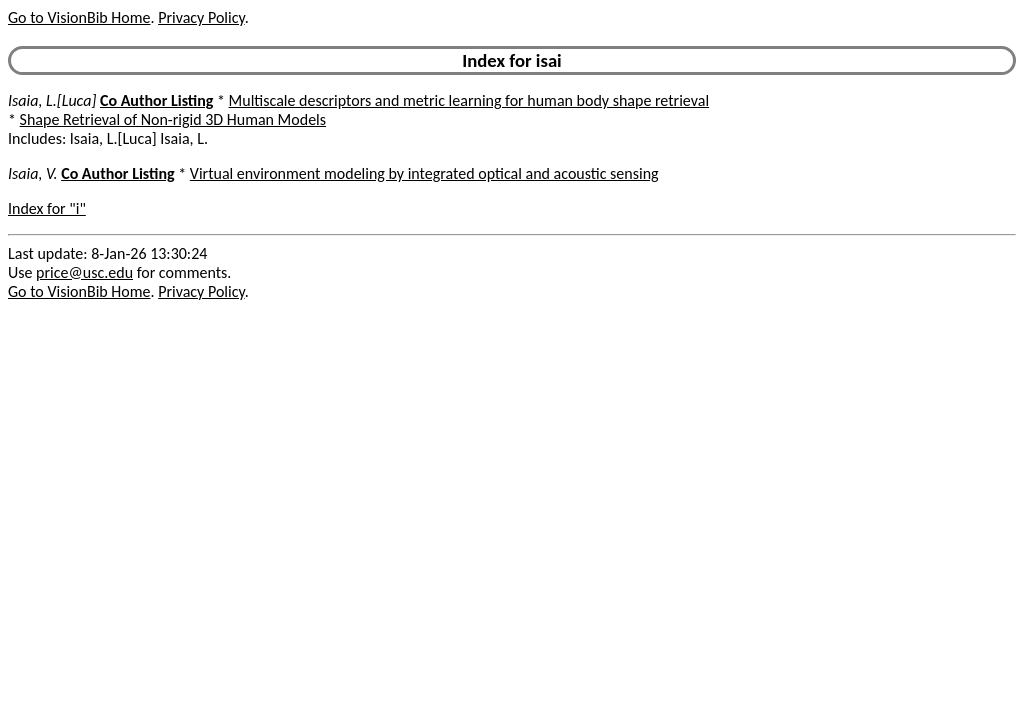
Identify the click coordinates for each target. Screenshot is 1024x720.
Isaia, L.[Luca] (52, 100)
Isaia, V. (33, 173)
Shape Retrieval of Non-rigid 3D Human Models (173, 119)
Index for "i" (47, 208)
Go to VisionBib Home (79, 17)
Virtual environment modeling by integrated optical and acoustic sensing (424, 173)
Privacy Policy (201, 17)
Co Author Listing (156, 100)
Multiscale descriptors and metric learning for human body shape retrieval (469, 100)
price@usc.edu (84, 272)
